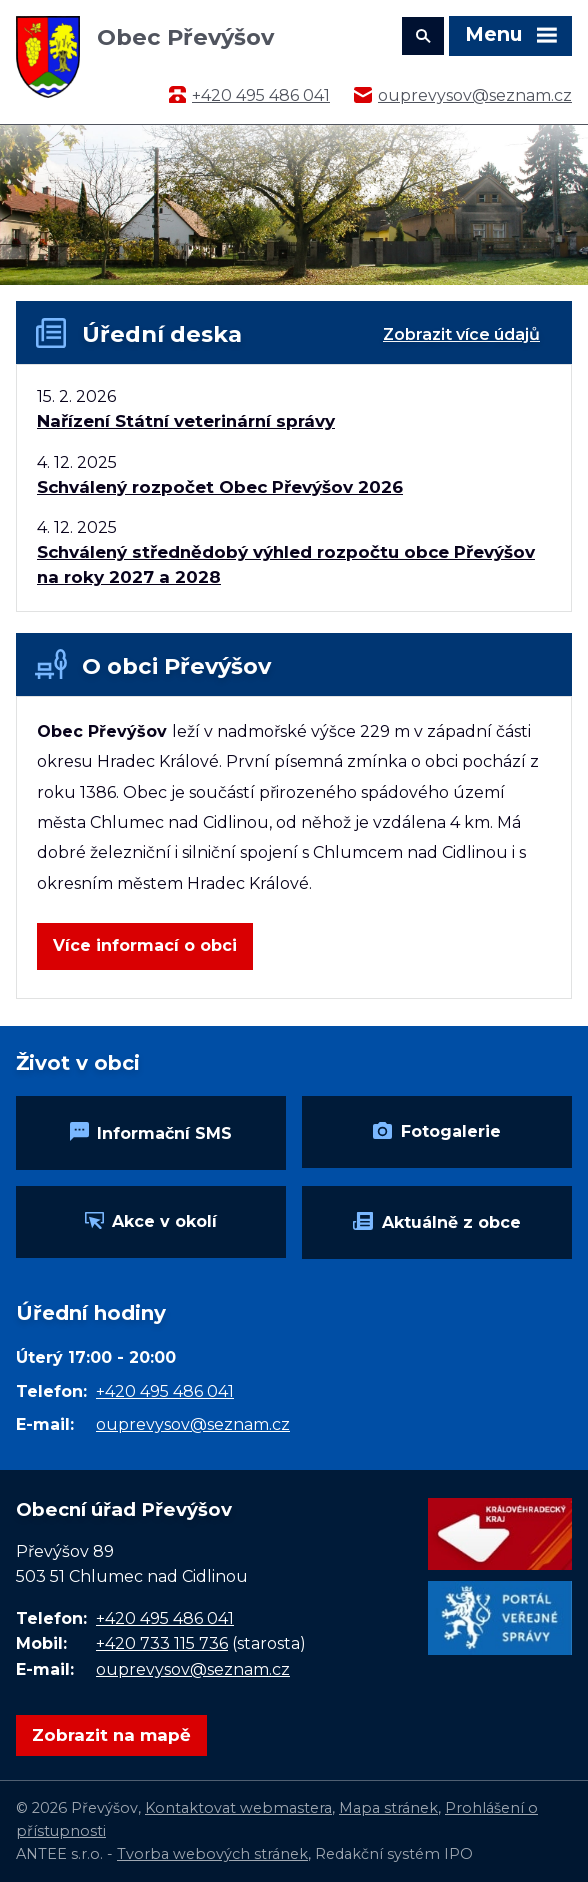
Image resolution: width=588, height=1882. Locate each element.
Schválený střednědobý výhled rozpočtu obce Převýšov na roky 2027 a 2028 (286, 564)
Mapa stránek (388, 1808)
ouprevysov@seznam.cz (475, 95)
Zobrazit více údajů (461, 334)
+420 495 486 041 (261, 95)
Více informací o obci (145, 945)
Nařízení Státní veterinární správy (186, 421)
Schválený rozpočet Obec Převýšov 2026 (220, 487)
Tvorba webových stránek (212, 1854)
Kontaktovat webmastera (238, 1808)
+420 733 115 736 (162, 1643)
